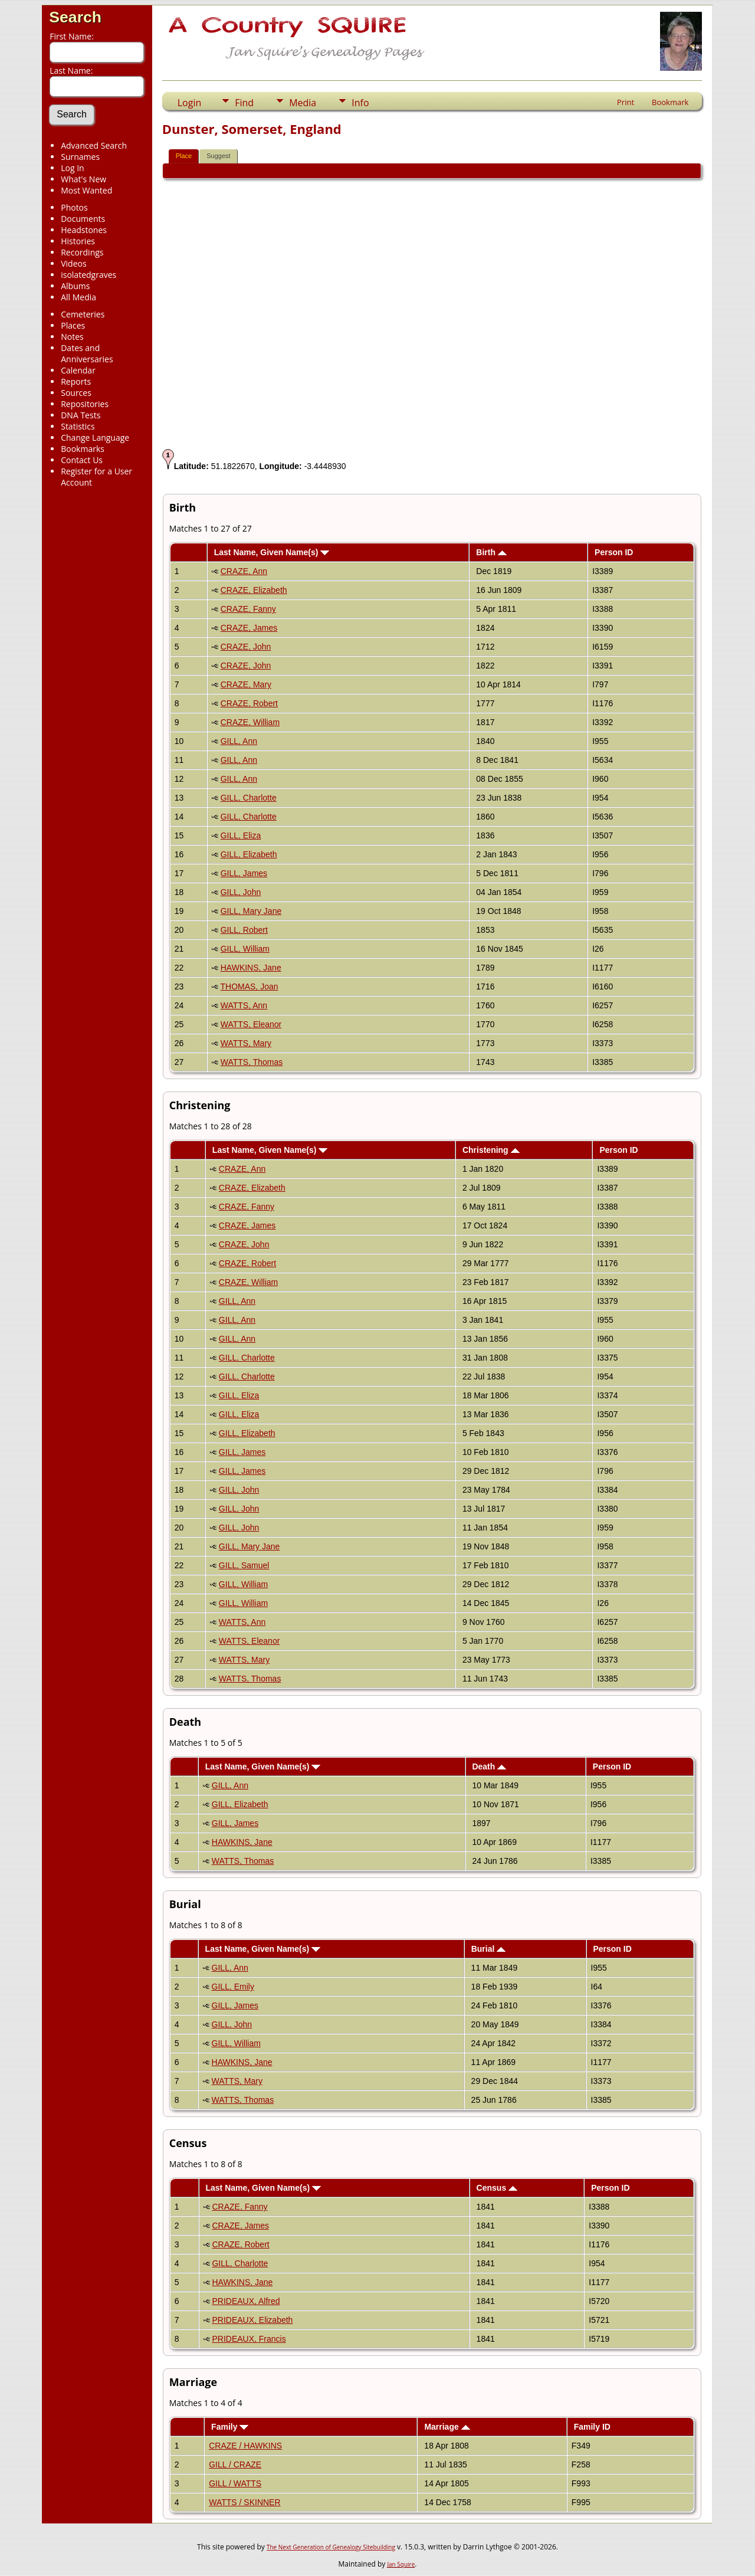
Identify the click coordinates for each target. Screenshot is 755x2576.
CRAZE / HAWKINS (245, 2445)
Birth (491, 552)
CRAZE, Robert (249, 703)
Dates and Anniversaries (87, 353)
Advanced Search (94, 145)
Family (229, 2426)
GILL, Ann (239, 741)
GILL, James (244, 873)
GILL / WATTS (235, 2483)
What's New (83, 179)
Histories (78, 241)
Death (489, 1766)
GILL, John (241, 892)
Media (302, 102)
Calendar (78, 370)
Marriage (447, 2426)
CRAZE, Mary (246, 684)
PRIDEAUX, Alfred (246, 2301)
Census (497, 2187)
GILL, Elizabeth (249, 854)
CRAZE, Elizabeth (254, 590)
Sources (76, 392)
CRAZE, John (246, 646)
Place (184, 155)
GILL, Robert (244, 930)
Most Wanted (86, 190)
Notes (72, 336)
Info (360, 102)
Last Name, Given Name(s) (272, 552)
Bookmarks (82, 448)
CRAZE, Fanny (248, 609)
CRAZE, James (249, 627)
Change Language (95, 437)
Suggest (218, 155)
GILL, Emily (233, 1986)
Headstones (84, 229)
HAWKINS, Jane (251, 967)
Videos (73, 263)
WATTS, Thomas (252, 1062)
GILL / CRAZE (235, 2464)
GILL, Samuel (244, 1565)
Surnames (80, 156)
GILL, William (245, 948)
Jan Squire (401, 2564)
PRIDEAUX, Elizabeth (252, 2320)
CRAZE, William (250, 722)
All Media (78, 297)
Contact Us (82, 460)
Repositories (85, 403)
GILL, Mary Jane (251, 911)
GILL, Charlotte (249, 797)
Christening (491, 1150)
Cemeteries (82, 314)
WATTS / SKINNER (244, 2502)
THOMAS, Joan (249, 986)
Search (75, 17)
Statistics (78, 426)
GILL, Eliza (241, 835)
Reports (76, 381)
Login (190, 102)
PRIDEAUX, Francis (248, 2339)
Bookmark (670, 102)
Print (625, 102)
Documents (83, 218)
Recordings (82, 252)
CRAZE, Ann (244, 571)
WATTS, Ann (244, 1005)
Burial (488, 1949)
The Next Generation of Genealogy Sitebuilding (331, 2547)
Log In (72, 167)
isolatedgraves (88, 274)
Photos (74, 207)
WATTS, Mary (246, 1043)
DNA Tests (80, 415)
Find (244, 102)
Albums (75, 285)
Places (73, 325)
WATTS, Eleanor (251, 1024)
